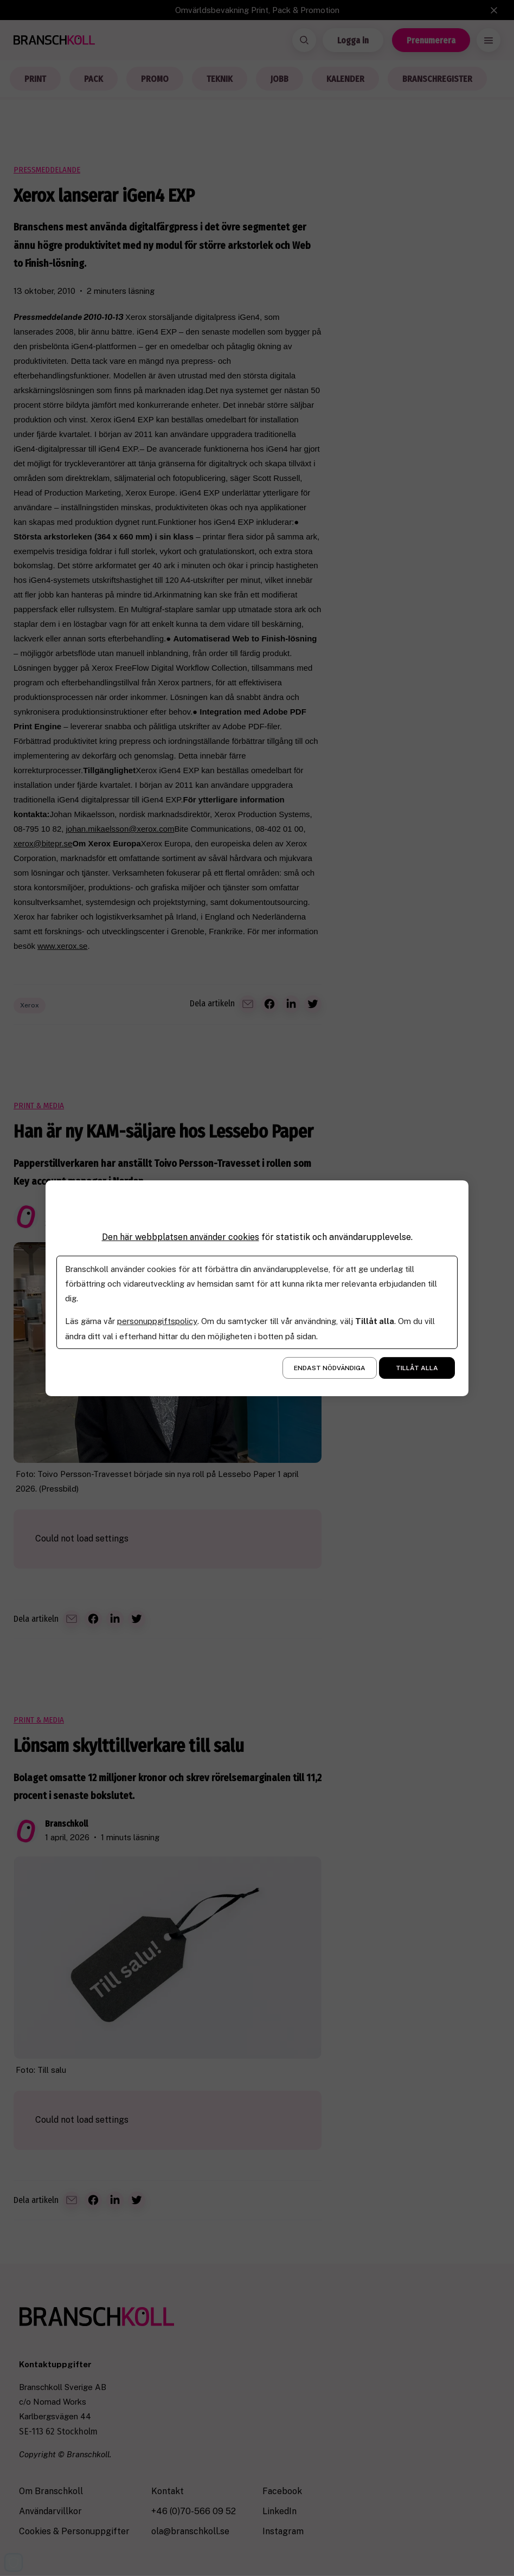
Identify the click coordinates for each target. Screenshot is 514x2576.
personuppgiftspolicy (157, 1321)
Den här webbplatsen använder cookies (180, 1236)
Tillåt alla (417, 1368)
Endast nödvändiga (329, 1368)
